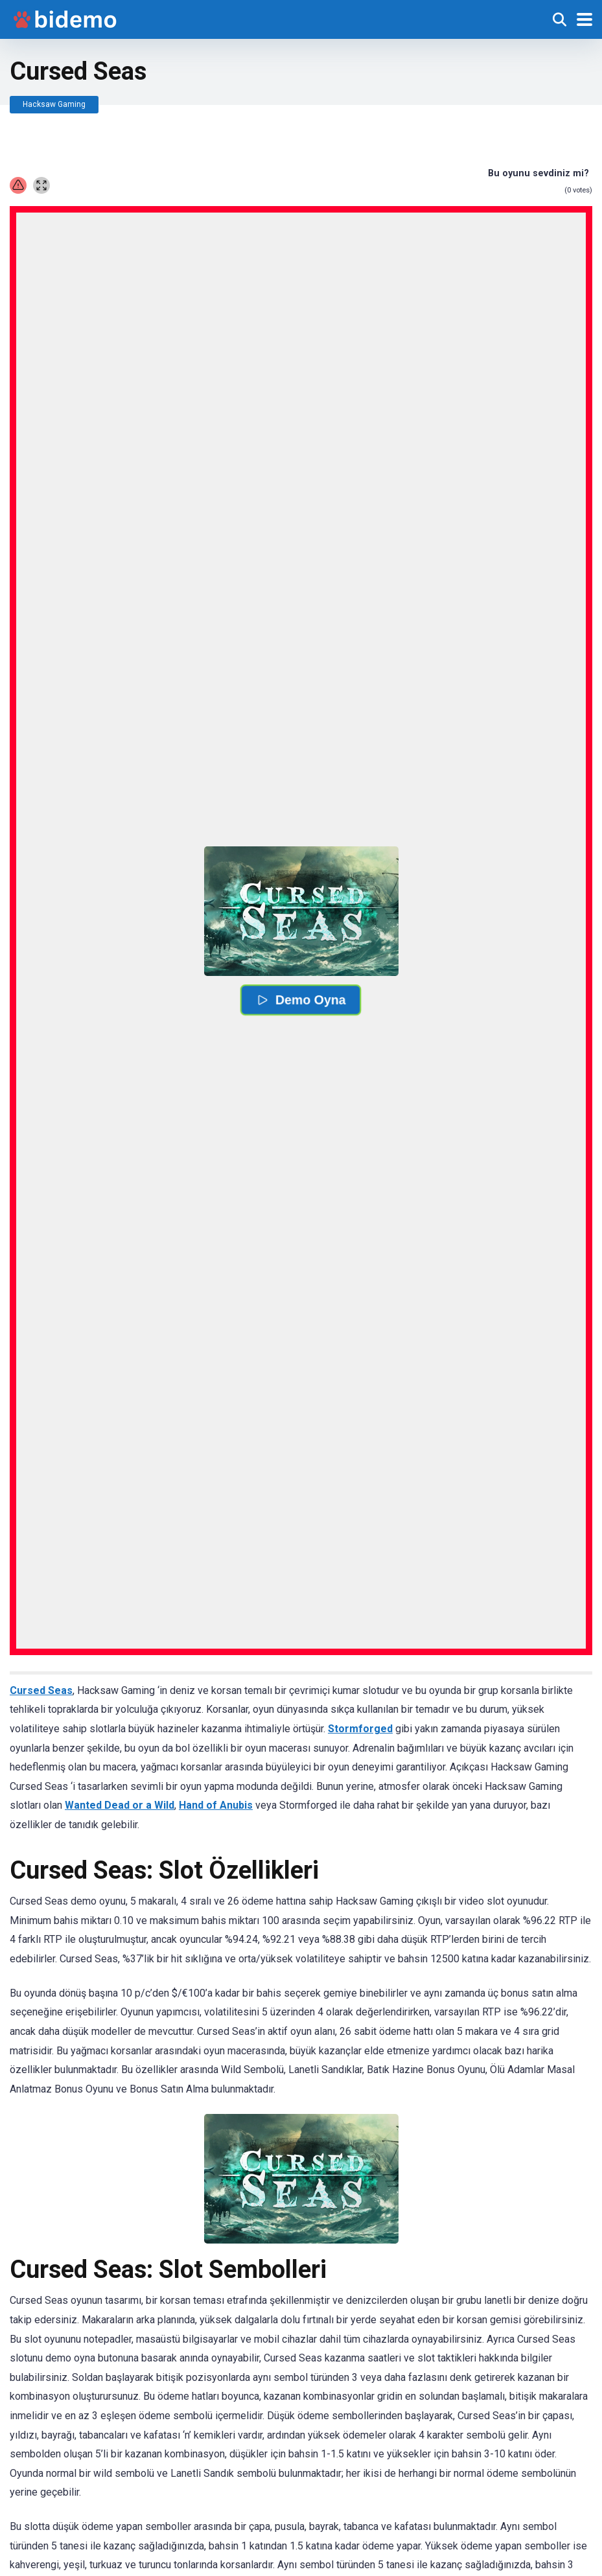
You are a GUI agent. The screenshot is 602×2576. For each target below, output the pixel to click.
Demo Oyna (301, 1000)
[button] (301, 911)
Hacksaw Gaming (54, 104)
